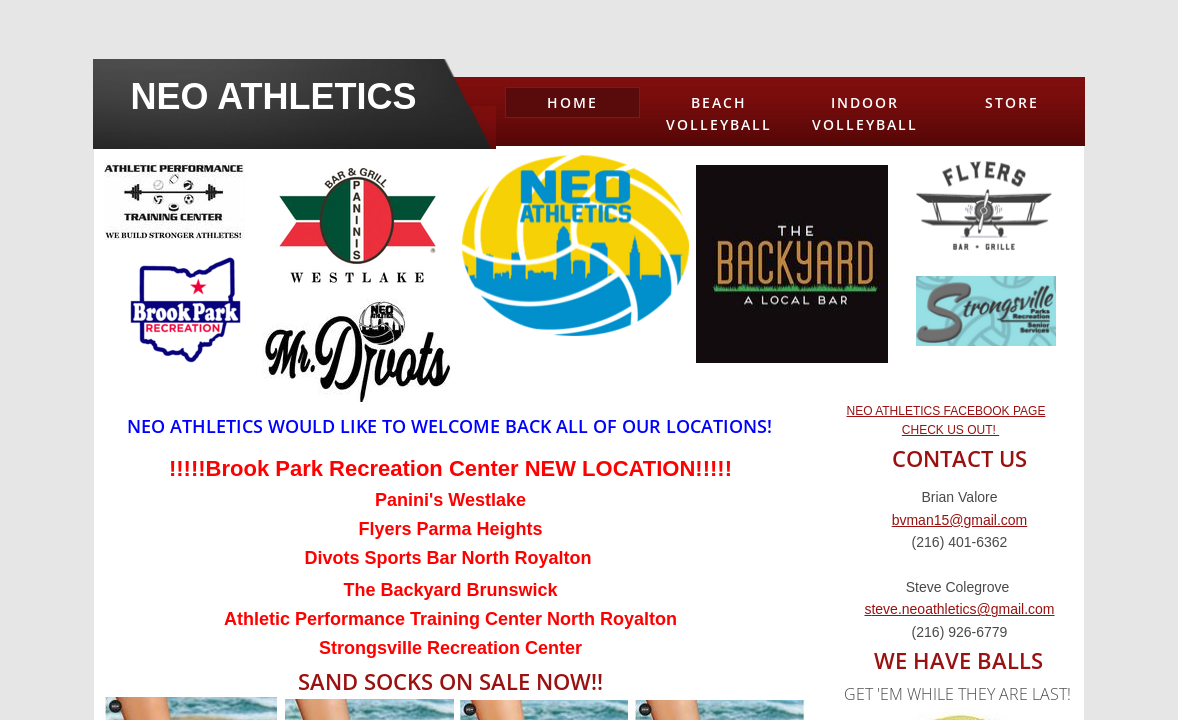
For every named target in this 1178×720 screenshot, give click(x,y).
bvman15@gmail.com (960, 520)
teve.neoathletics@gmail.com (962, 609)
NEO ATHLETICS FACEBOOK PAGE (945, 411)
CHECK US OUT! (950, 430)
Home (572, 102)
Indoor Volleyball (865, 113)
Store (1012, 102)
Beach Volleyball (719, 113)
